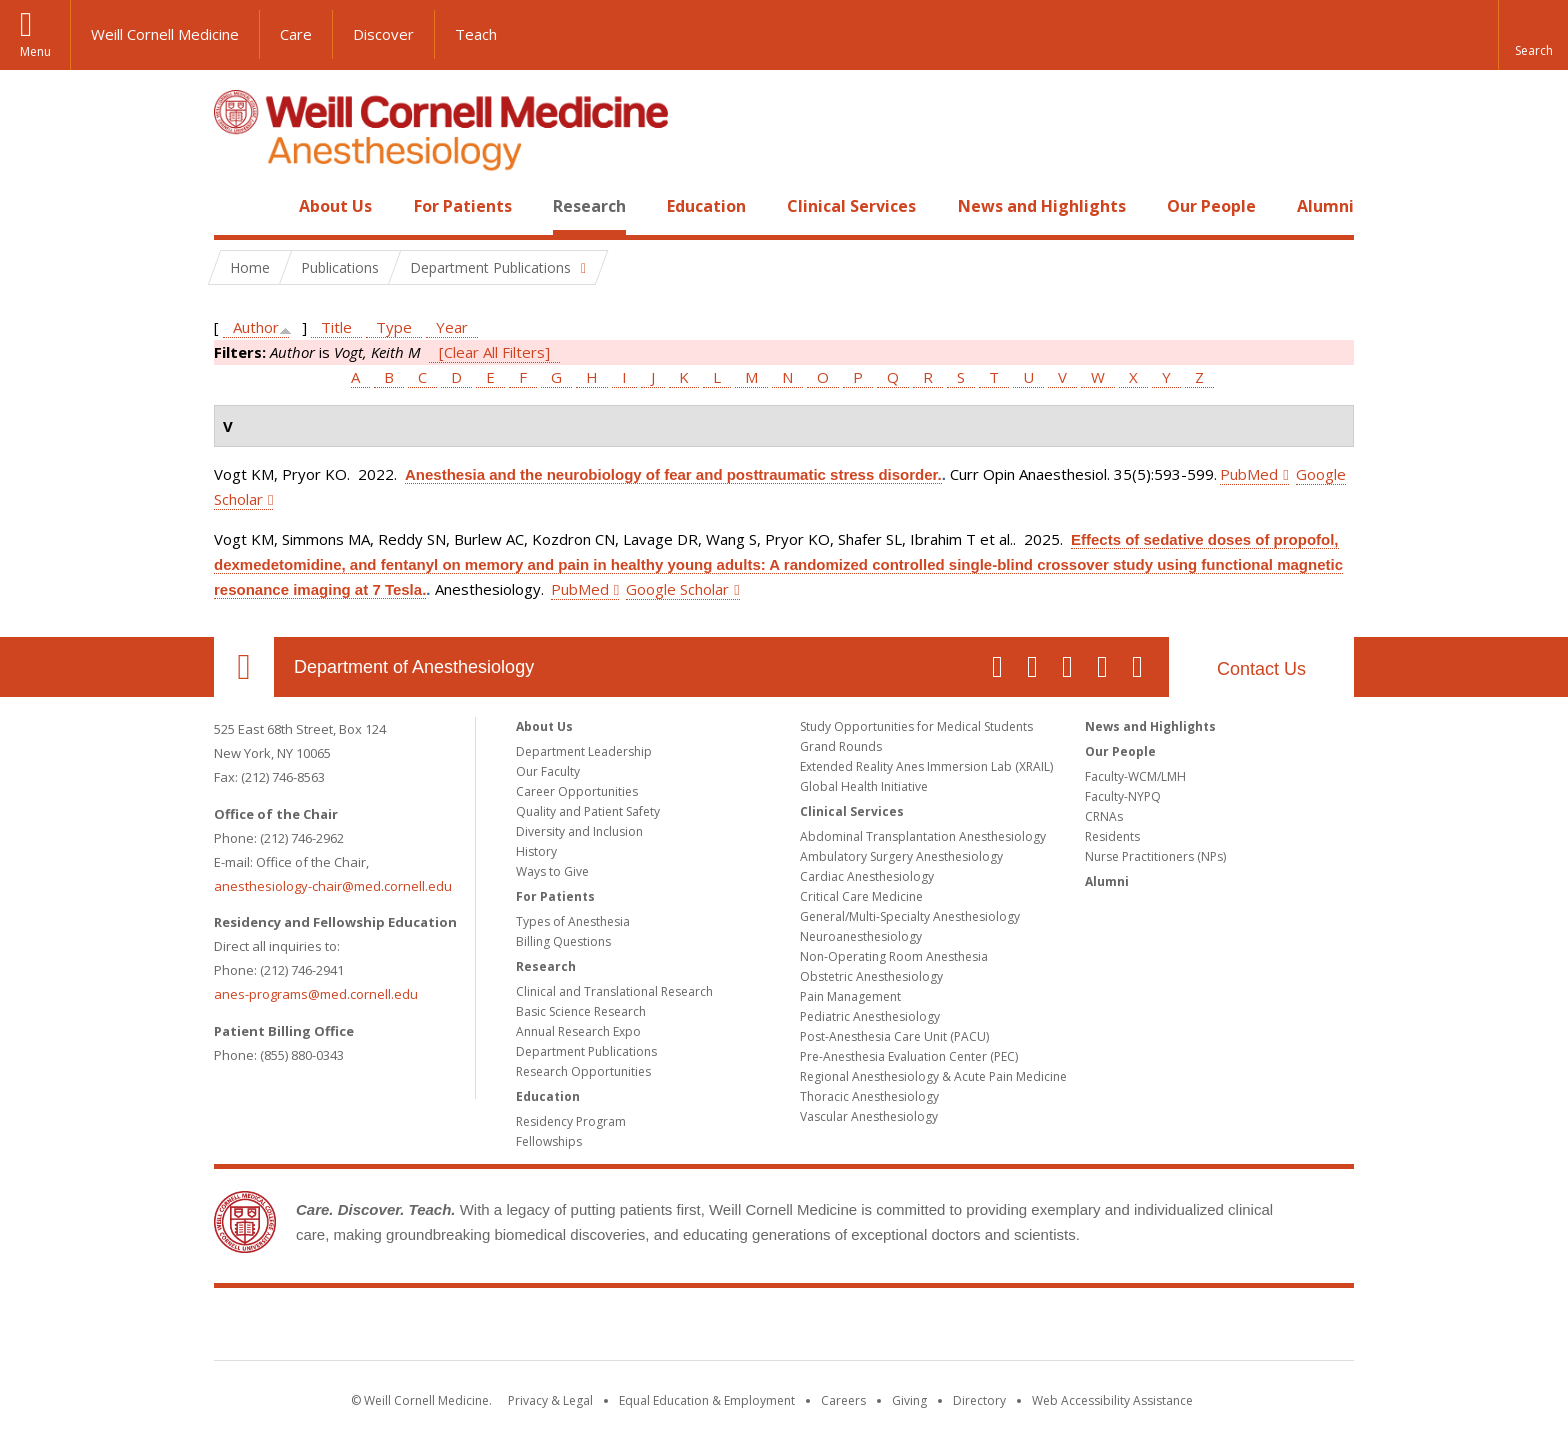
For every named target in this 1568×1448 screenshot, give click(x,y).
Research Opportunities (583, 1071)
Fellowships (549, 1141)
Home (236, 206)
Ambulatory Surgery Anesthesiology (901, 856)
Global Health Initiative (864, 786)
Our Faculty (548, 771)
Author (256, 327)
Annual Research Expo (578, 1031)
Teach (476, 34)
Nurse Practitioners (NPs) (1155, 856)
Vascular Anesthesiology (869, 1116)
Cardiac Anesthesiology (867, 876)
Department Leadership (584, 751)
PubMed (1249, 474)
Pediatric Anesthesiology (870, 1016)
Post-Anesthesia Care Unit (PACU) (894, 1036)
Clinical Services (851, 206)
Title (336, 327)
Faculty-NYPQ (1123, 796)
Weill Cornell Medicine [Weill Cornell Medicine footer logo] (784, 1328)
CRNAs (1104, 816)
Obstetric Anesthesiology (871, 976)
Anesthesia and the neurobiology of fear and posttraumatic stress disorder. (673, 474)
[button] (1533, 35)
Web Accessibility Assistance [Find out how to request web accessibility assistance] (1112, 1400)
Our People (1211, 206)
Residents (1112, 836)
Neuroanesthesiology (861, 936)
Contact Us (1261, 669)
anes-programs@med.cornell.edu (316, 994)
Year (452, 327)
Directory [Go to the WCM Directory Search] (979, 1400)
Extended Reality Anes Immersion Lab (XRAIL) (926, 766)
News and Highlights (1042, 206)
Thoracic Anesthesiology (869, 1096)
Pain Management (850, 996)
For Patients (463, 206)
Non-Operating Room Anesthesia (894, 956)
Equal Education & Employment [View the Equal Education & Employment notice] (707, 1400)
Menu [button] (35, 51)
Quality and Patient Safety (588, 811)
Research (589, 206)
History (536, 851)
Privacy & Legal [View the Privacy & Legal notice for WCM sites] (550, 1400)
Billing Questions (563, 941)
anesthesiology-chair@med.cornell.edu (333, 886)
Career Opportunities (577, 791)
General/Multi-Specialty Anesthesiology (910, 916)
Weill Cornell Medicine (165, 34)
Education (706, 206)
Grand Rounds (841, 746)
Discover (383, 34)
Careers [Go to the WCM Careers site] (843, 1400)
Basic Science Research (581, 1011)
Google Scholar (677, 589)
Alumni (1325, 206)
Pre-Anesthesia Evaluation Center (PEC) (909, 1056)
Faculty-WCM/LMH (1135, 776)
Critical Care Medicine (861, 896)
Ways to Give (552, 871)
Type (394, 327)
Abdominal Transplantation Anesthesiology (923, 836)
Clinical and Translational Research (614, 991)
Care (296, 34)
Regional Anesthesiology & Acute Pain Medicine (933, 1076)
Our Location (244, 667)
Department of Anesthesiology (414, 667)
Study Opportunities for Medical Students (916, 726)
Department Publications (586, 1051)
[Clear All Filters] (494, 352)
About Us (335, 206)
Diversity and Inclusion (579, 831)
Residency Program (571, 1121)
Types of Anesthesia (573, 921)
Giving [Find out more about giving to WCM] (909, 1400)
